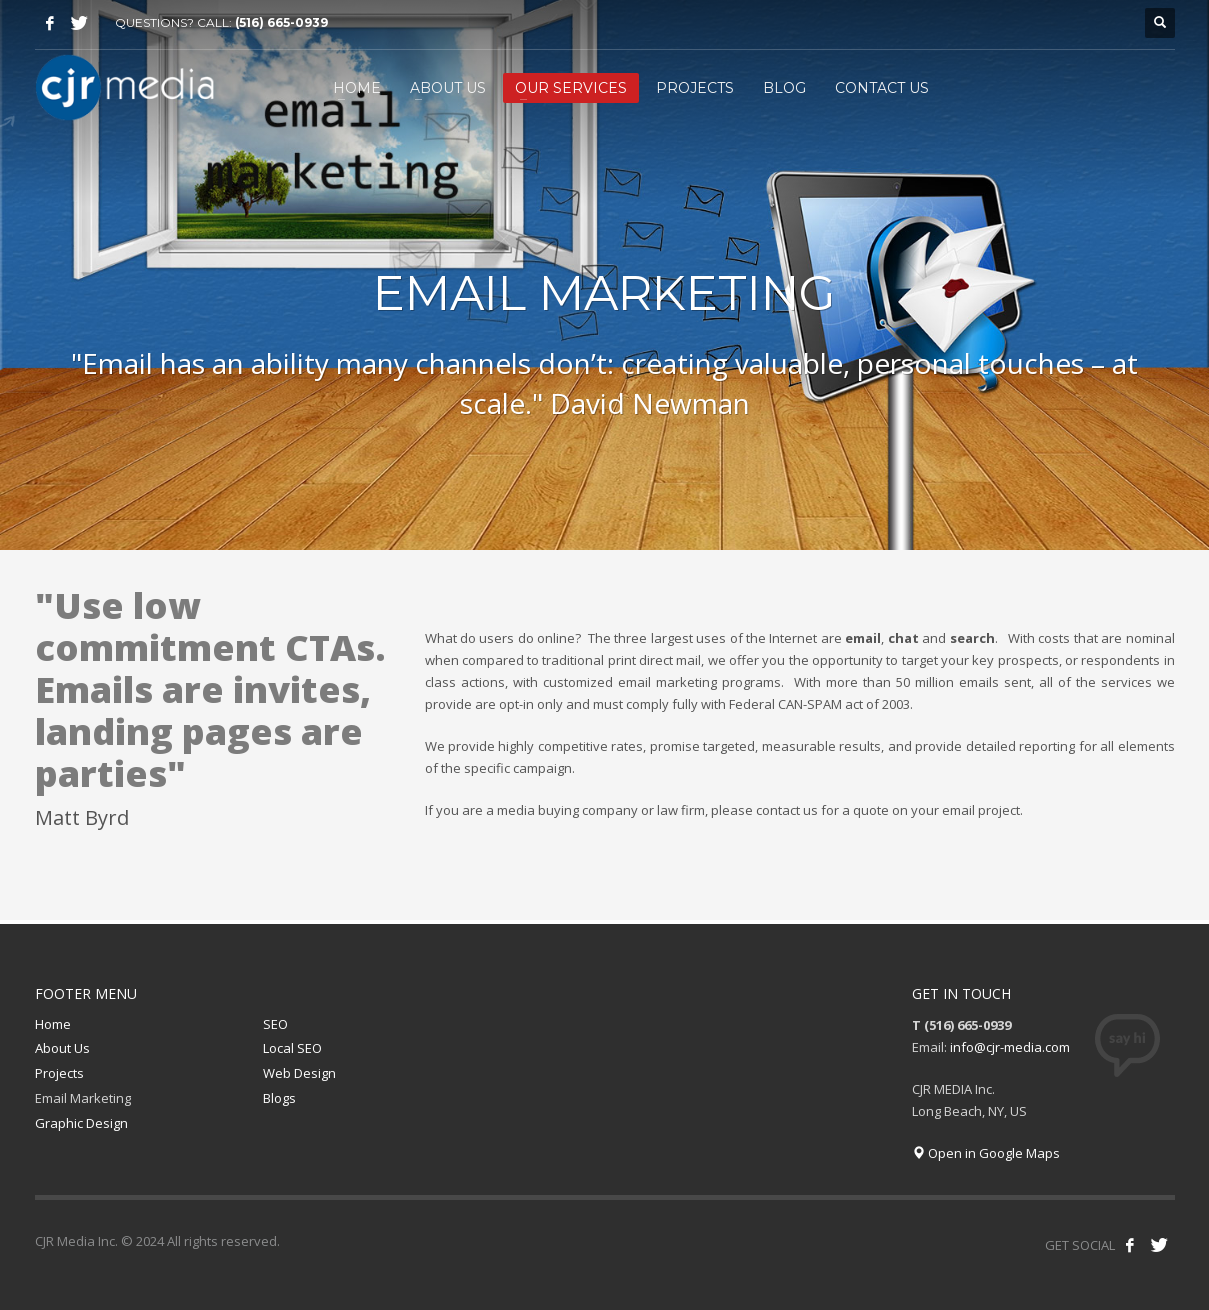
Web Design (299, 1073)
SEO (275, 1024)
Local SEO (292, 1048)
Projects (59, 1073)
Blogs (279, 1098)
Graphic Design (81, 1123)
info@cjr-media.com (1010, 1047)
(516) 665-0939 (281, 22)
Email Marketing (83, 1098)
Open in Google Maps (986, 1153)
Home (53, 1024)
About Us (62, 1048)
